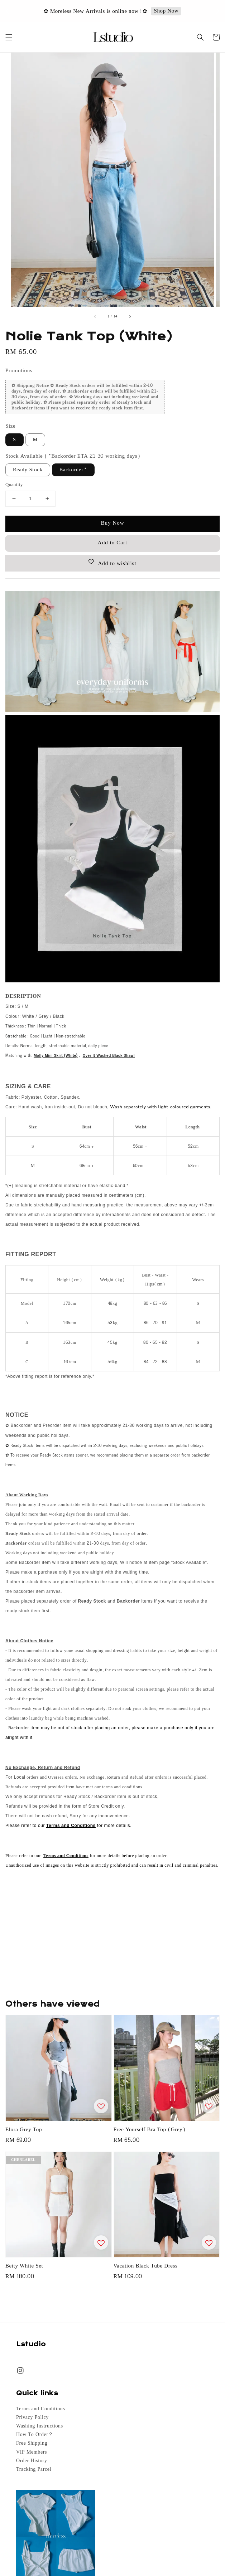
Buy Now (112, 523)
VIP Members (31, 2452)
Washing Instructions (39, 2426)
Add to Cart (112, 543)
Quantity (14, 485)
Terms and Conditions (40, 2409)
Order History (31, 2460)
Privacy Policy (32, 2417)
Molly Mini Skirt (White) (56, 1055)
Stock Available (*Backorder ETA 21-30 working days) (72, 456)
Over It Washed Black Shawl (109, 1055)
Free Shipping (31, 2443)
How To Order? (34, 2434)
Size (10, 426)
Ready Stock (28, 469)
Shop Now (166, 11)
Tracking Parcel (33, 2469)
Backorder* (73, 469)
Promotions (18, 370)
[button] (9, 37)
